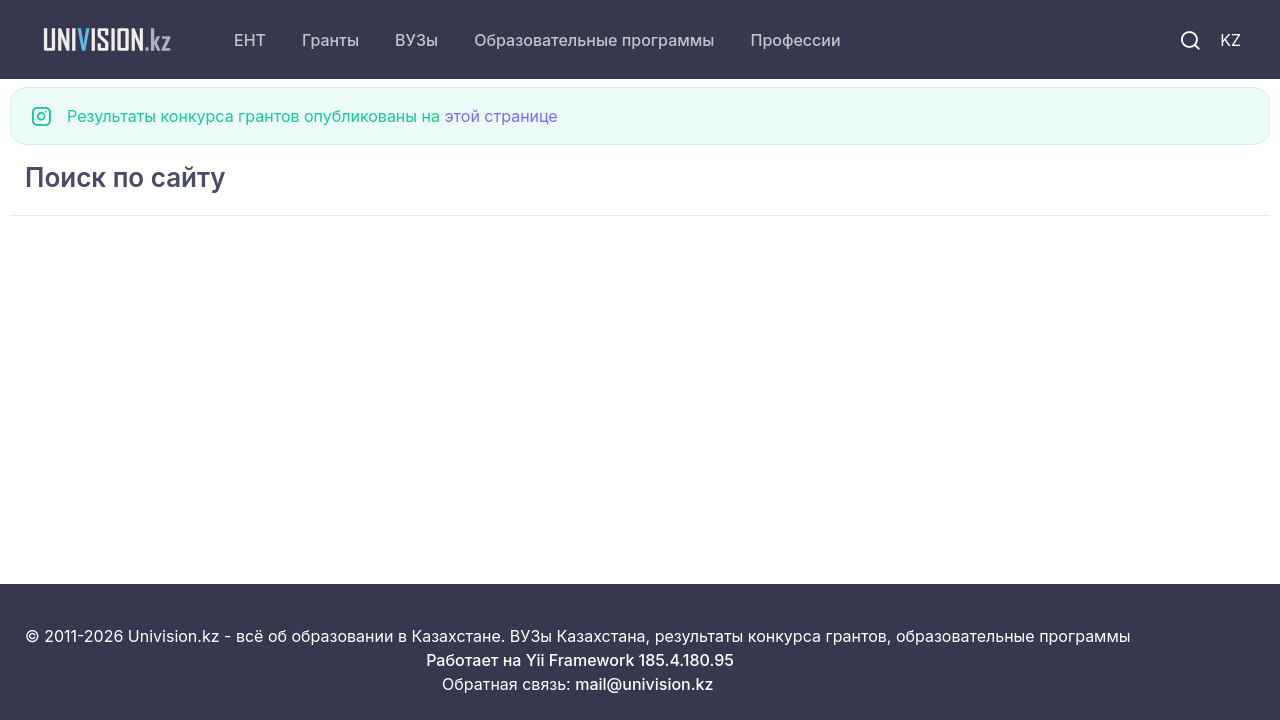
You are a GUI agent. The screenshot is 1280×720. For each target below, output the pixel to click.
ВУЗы (416, 40)
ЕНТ (250, 40)
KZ (1230, 40)
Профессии (795, 40)
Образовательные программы (594, 40)
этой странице (500, 116)
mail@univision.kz (644, 684)
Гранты (330, 40)
